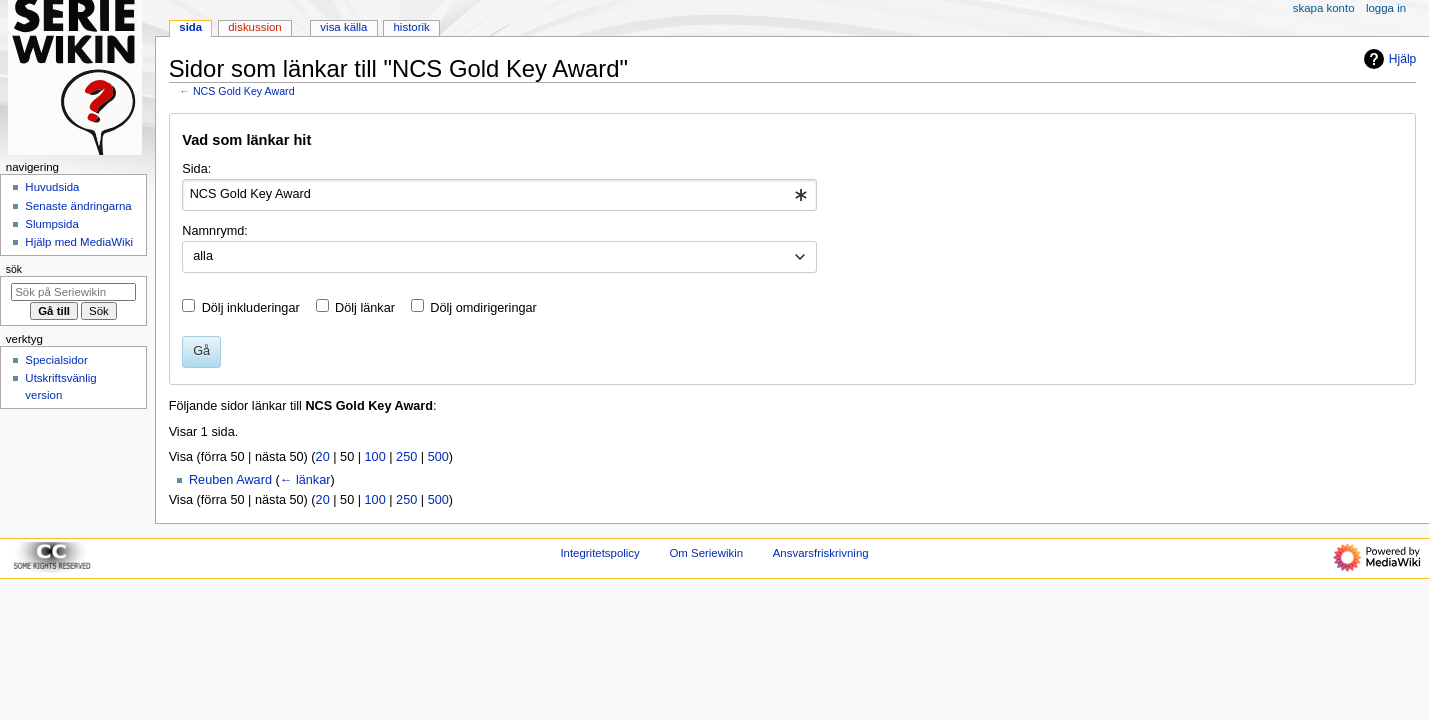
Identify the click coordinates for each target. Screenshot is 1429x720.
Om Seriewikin (706, 553)
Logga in (1386, 8)
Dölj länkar (365, 308)
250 (406, 457)
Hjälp (1387, 59)
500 (438, 457)
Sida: (196, 169)
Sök (14, 269)
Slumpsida (51, 224)
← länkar (305, 480)
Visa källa (343, 27)
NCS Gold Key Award (244, 91)
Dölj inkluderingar (251, 308)
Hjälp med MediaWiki (79, 242)
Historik (412, 27)
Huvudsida (52, 187)
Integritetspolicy (599, 553)
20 (323, 457)
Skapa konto (1324, 8)
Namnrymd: (215, 231)
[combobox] (499, 195)
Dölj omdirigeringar (483, 308)
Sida (190, 27)
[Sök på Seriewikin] (73, 292)
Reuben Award (230, 480)
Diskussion (254, 27)
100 (375, 457)
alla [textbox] (203, 256)
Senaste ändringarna (78, 206)
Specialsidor (56, 360)
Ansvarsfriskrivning (821, 553)
